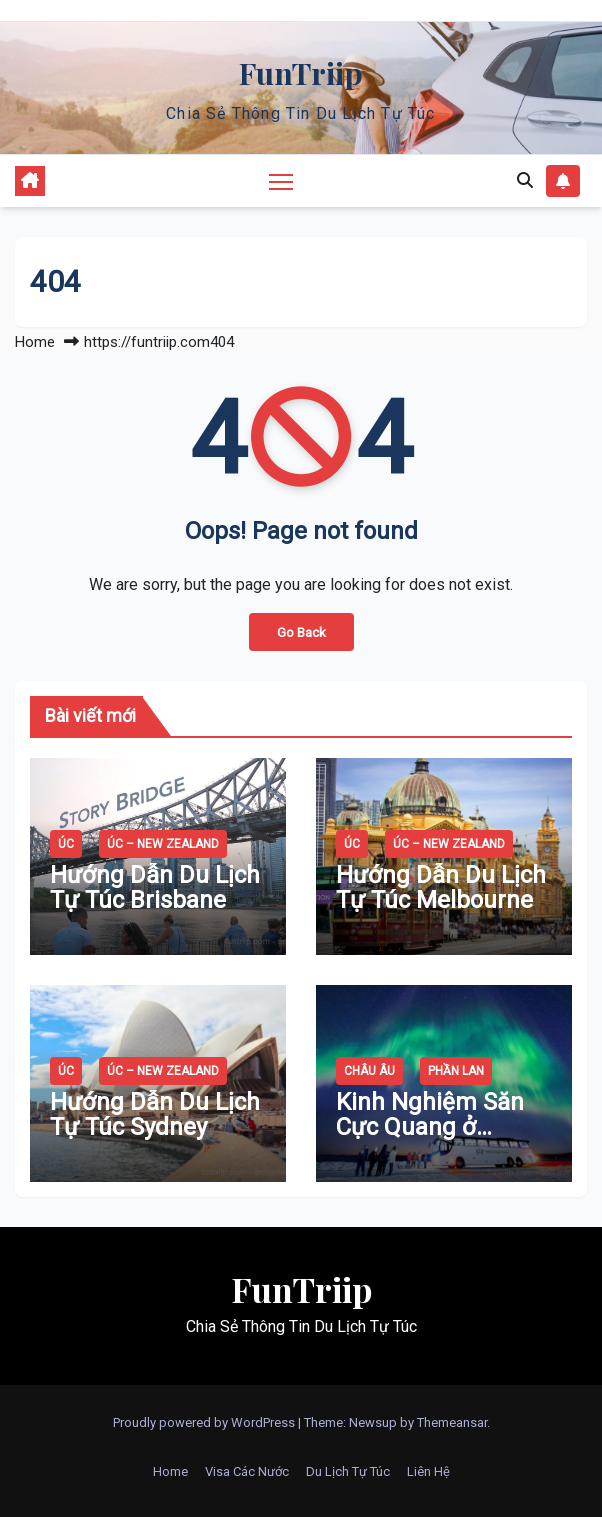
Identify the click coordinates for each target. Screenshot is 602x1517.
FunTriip (301, 73)
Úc (66, 844)
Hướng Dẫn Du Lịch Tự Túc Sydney (155, 1114)
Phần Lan (456, 1071)
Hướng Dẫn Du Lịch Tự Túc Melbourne (441, 887)
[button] (525, 180)
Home (35, 342)
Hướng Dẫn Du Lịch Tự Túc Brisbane (155, 887)
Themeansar (452, 1422)
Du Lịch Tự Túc (348, 1471)
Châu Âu (369, 1071)
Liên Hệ (428, 1471)
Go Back (301, 632)
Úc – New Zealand (163, 844)
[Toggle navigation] (281, 180)
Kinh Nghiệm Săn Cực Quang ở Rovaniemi (430, 1127)
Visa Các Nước (247, 1471)
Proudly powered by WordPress (205, 1422)
